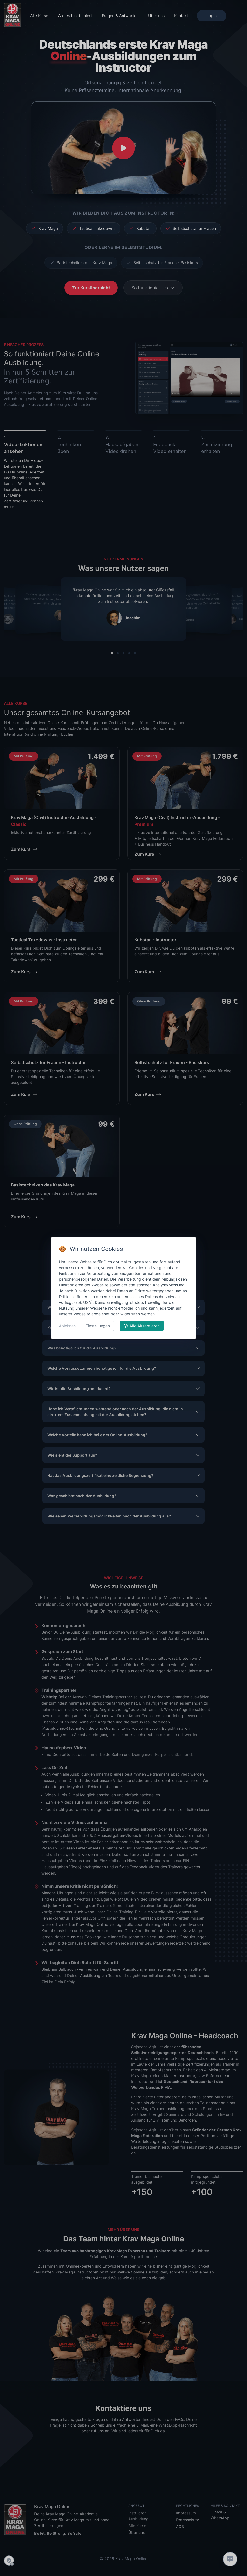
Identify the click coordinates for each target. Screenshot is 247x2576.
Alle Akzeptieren (141, 1325)
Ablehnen (67, 1325)
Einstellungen (98, 1325)
